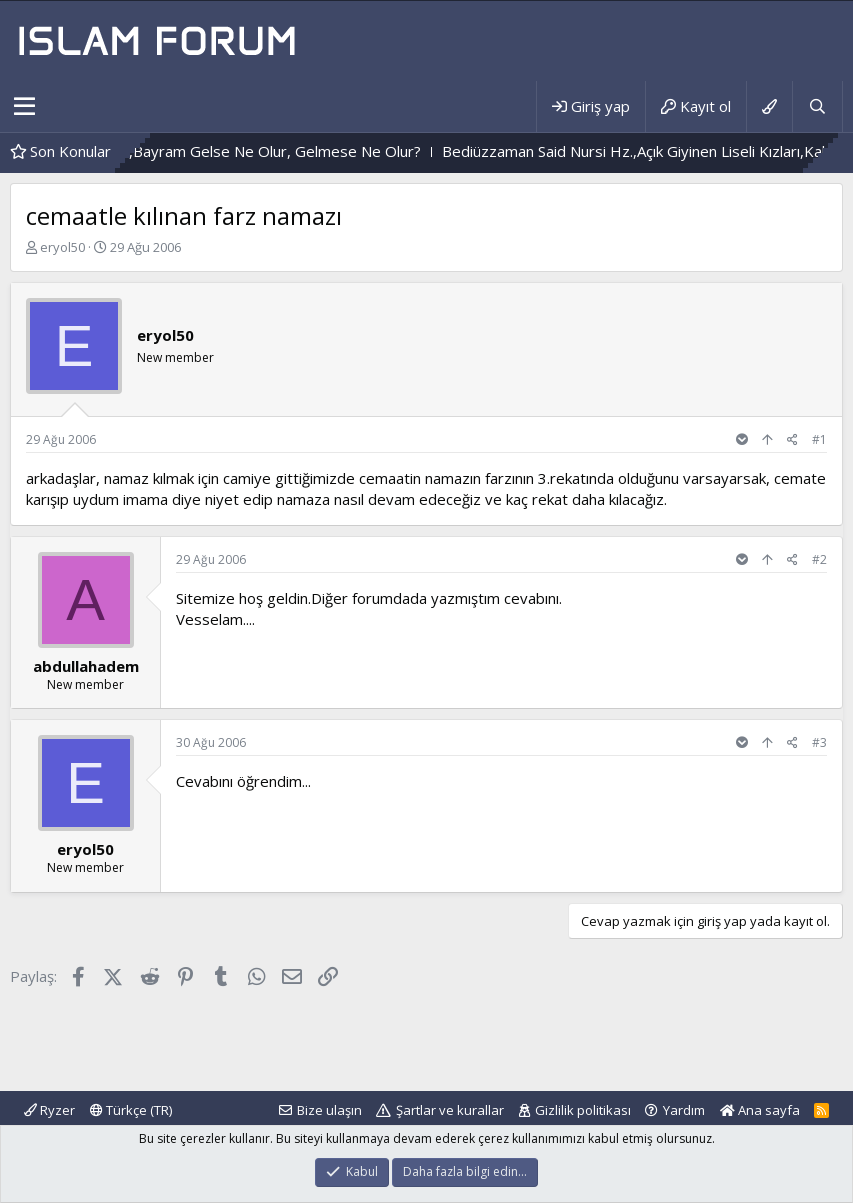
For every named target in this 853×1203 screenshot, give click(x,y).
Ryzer (49, 1110)
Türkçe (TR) (131, 1110)
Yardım (684, 1110)
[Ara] (817, 106)
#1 (819, 439)
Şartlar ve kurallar (450, 1110)
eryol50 (62, 247)
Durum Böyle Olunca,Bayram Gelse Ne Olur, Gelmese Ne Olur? (256, 151)
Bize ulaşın (329, 1110)
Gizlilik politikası (583, 1110)
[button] (24, 107)
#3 (819, 742)
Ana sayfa (760, 1110)
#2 (819, 559)
